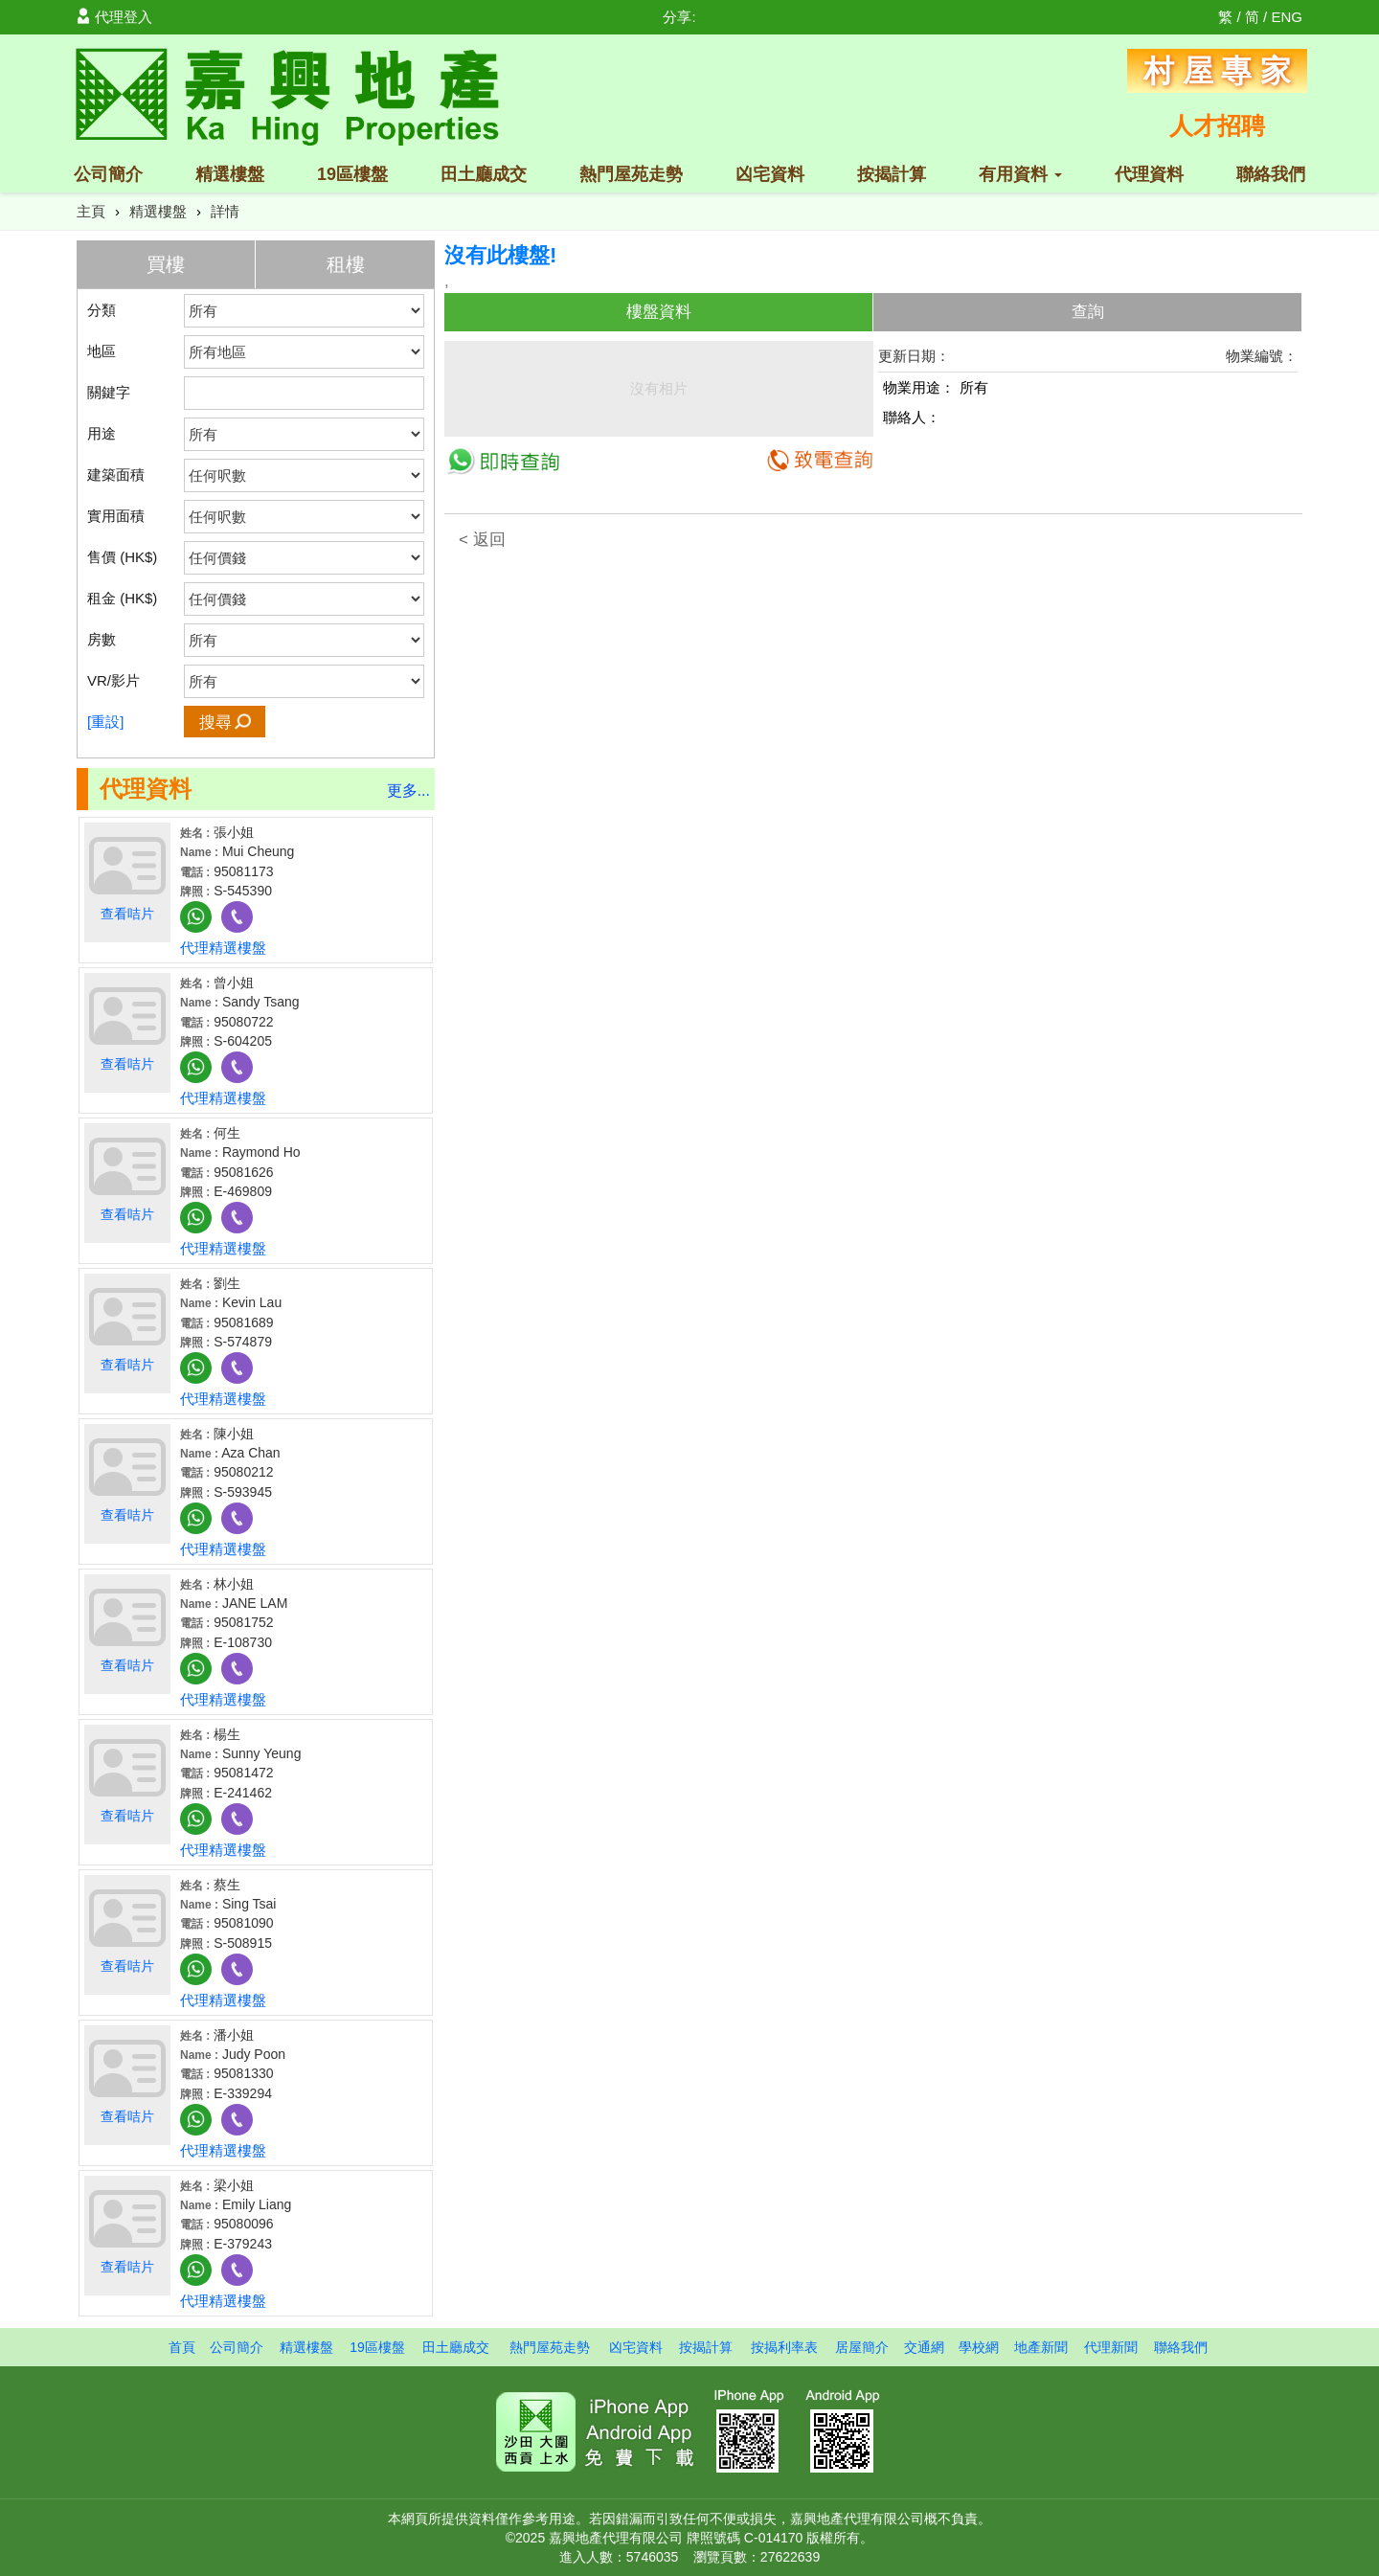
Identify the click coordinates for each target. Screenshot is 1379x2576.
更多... (408, 790)
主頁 (91, 211)
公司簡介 (108, 174)
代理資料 (1149, 174)
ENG (1286, 17)
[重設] (105, 721)
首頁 (182, 2347)
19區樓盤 (352, 174)
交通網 (924, 2347)
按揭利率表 (784, 2347)
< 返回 (482, 540)
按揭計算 (891, 174)
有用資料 (1020, 174)
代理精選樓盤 (223, 947)
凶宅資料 (769, 174)
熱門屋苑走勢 (631, 174)
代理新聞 (1111, 2347)
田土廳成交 (484, 174)
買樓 (166, 264)
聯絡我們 (1270, 174)
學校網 (979, 2347)
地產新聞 (1041, 2347)
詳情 (225, 211)
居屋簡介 (862, 2347)
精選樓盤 (229, 174)
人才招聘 (1217, 125)
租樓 (346, 264)
